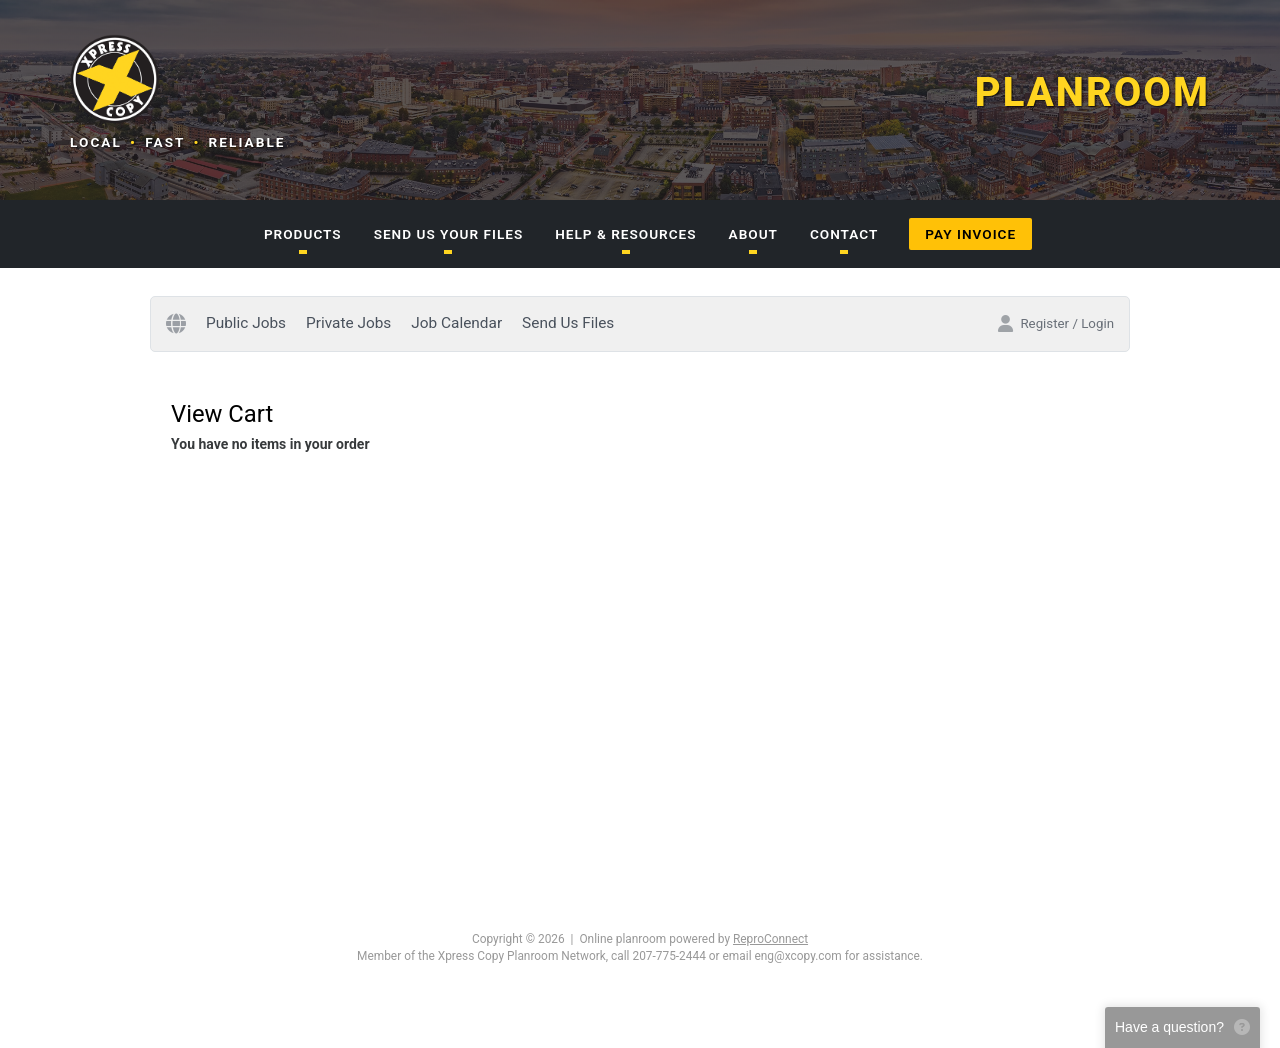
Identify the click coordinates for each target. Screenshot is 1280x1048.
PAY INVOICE (970, 234)
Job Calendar (456, 323)
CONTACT (844, 234)
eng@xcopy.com (798, 956)
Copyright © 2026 (518, 939)
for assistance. (884, 956)
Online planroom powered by (693, 939)
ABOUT (753, 234)
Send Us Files (568, 323)
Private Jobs (348, 323)
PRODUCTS (303, 234)
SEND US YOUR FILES (449, 234)
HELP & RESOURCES (625, 234)
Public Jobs (246, 323)
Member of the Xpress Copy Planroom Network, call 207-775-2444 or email (554, 956)
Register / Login (1055, 323)
